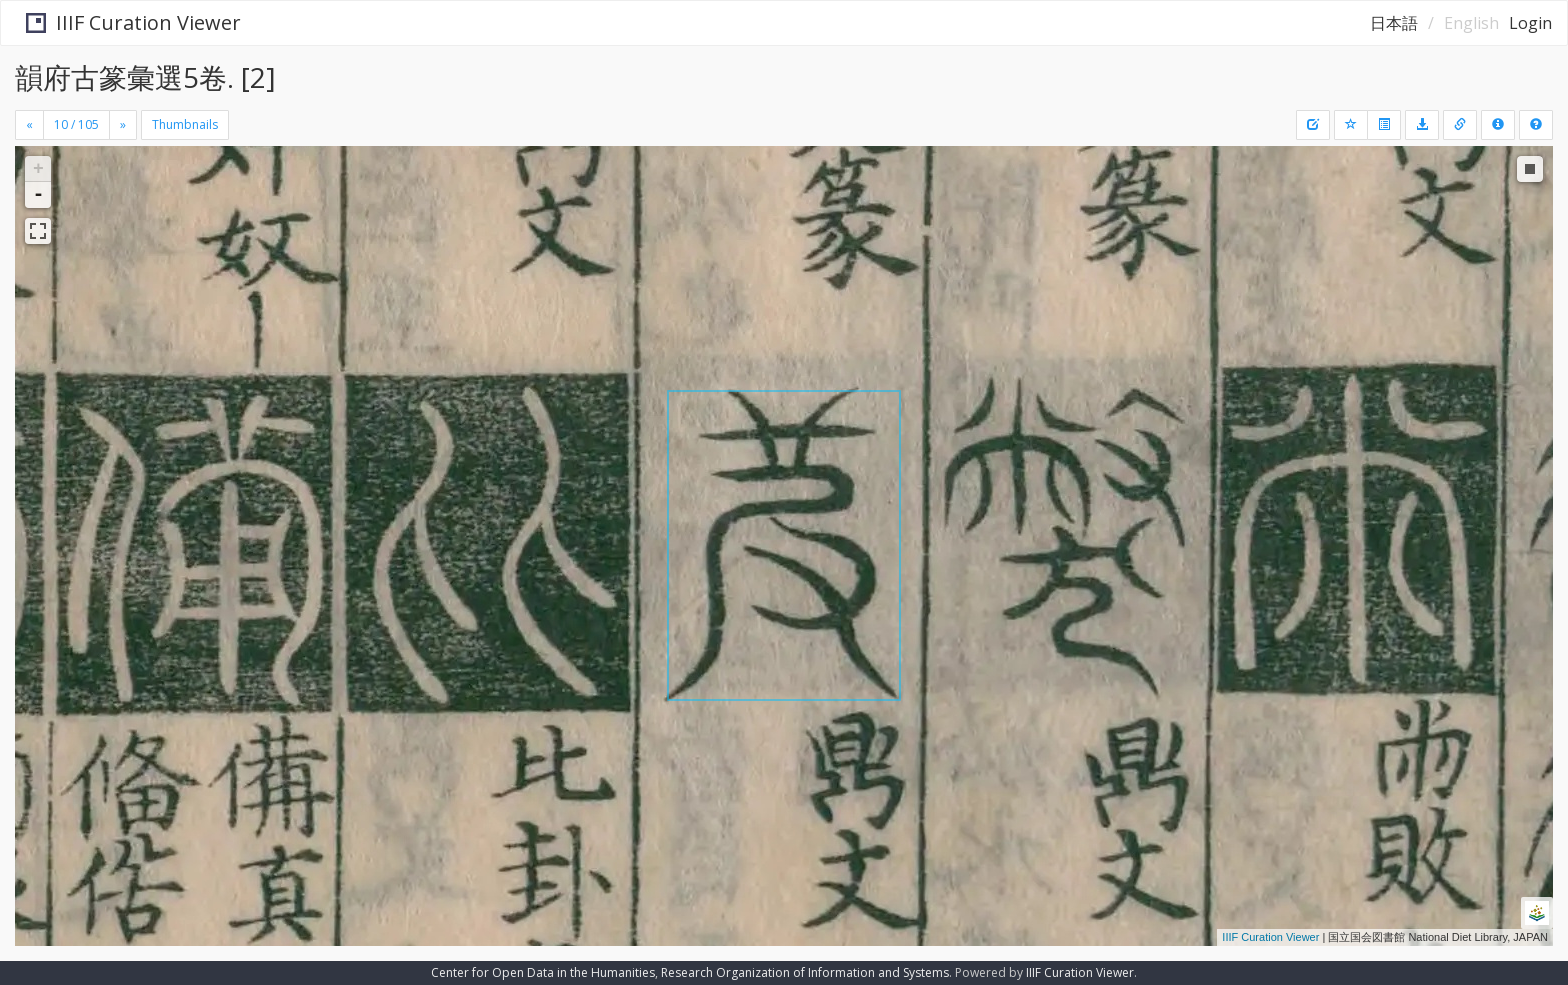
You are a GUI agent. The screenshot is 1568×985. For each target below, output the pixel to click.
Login (1530, 23)
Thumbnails (185, 124)
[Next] (123, 125)
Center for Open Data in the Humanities (543, 972)
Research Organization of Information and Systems (805, 972)
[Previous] (29, 125)
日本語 (1394, 23)
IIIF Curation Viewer (124, 22)
